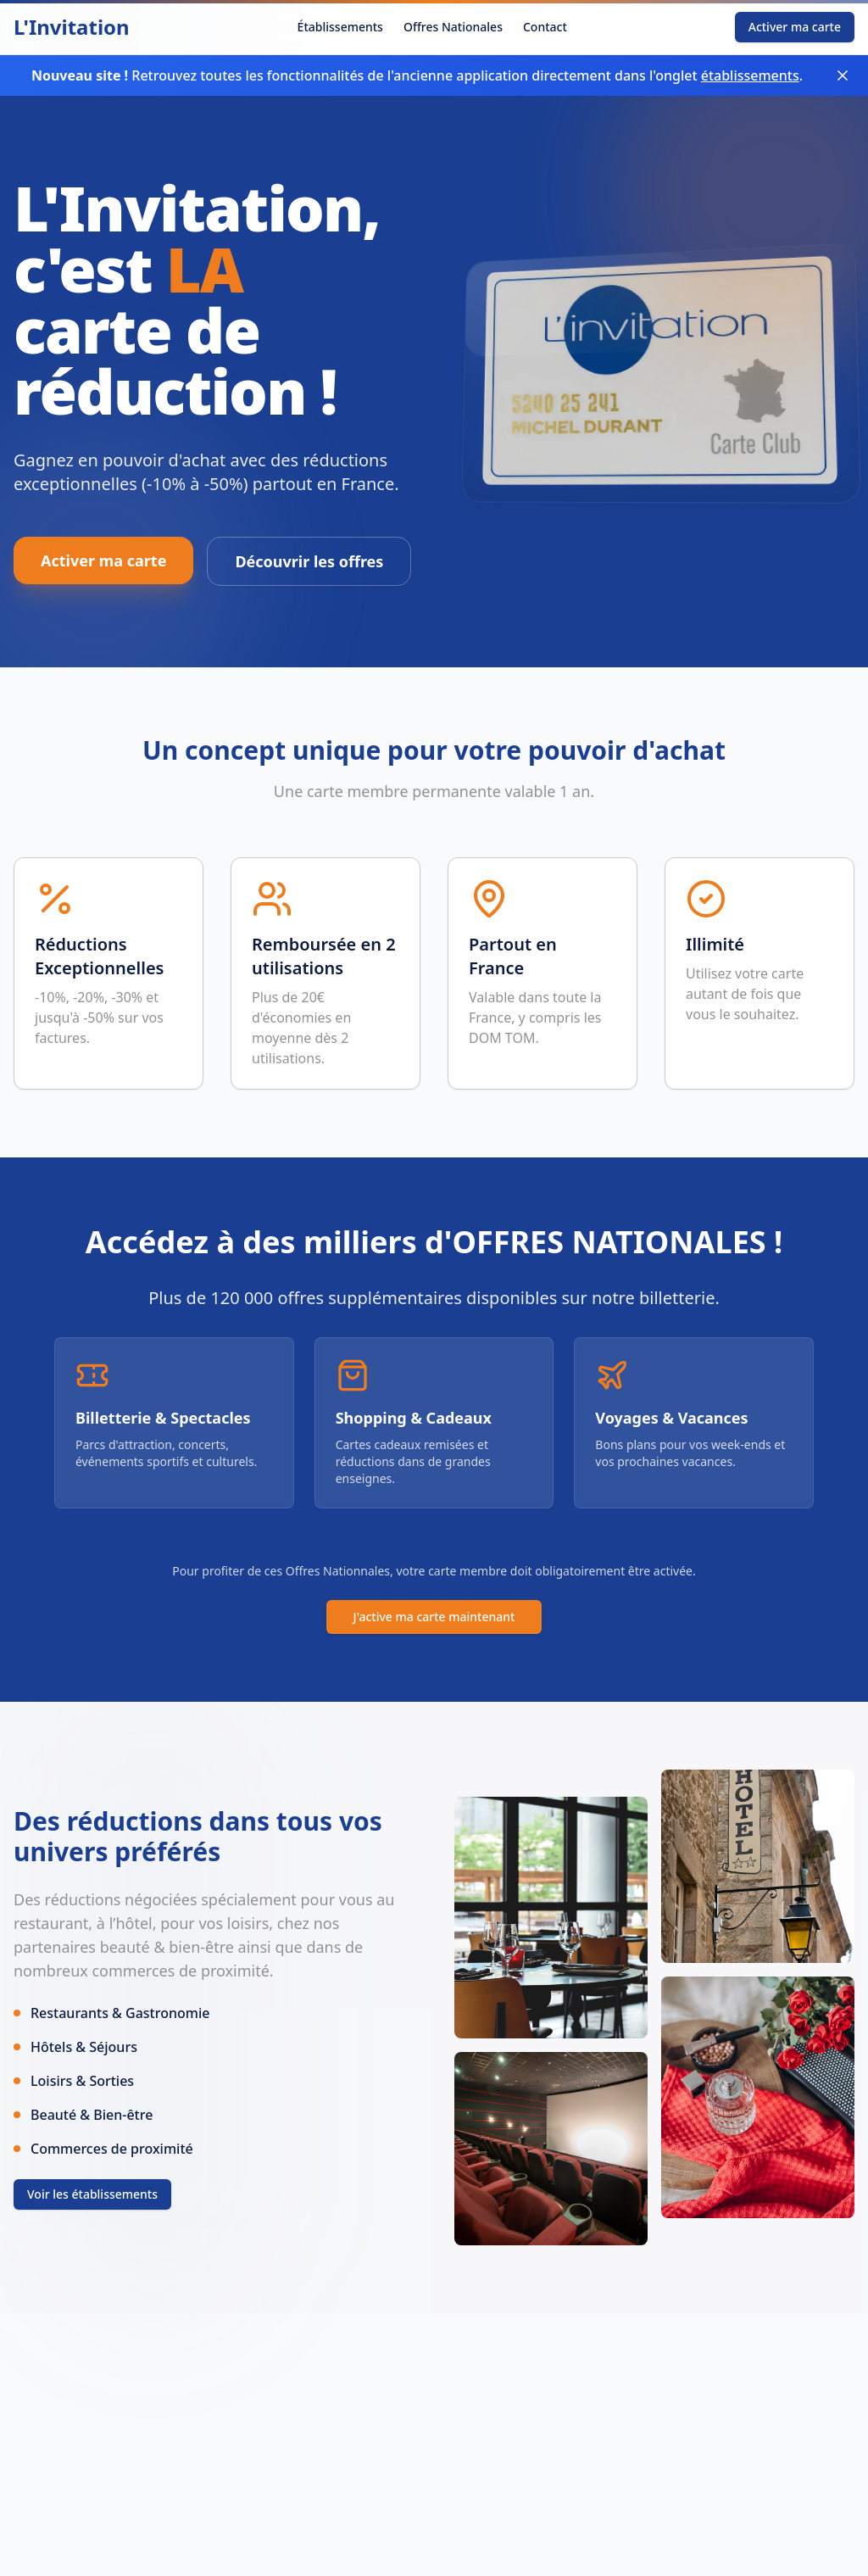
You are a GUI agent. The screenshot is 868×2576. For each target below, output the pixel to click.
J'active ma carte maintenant (434, 1617)
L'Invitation (72, 27)
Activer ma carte (794, 27)
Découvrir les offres (309, 561)
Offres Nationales (453, 27)
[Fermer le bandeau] (842, 75)
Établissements (340, 27)
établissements (750, 75)
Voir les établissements (92, 2194)
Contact (545, 27)
